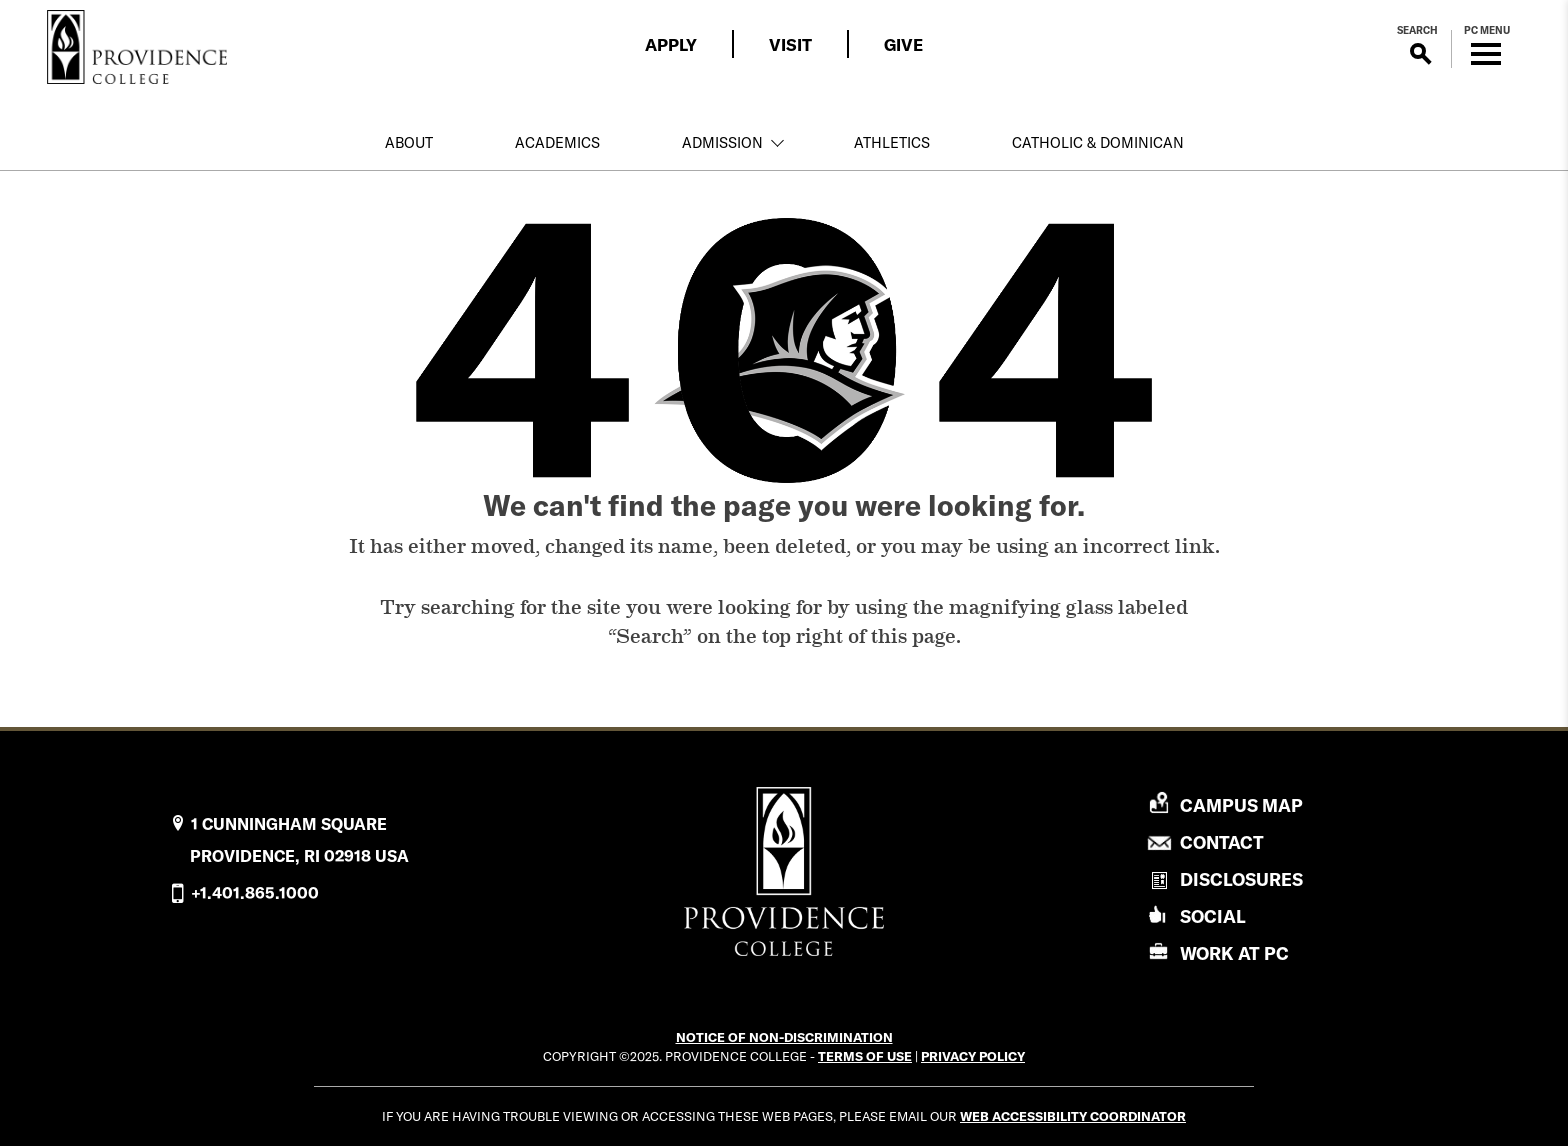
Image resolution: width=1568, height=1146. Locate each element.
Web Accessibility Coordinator (1073, 1116)
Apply (671, 44)
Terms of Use (865, 1056)
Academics (557, 143)
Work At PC (1234, 953)
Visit (790, 44)
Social (1213, 916)
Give (903, 44)
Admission (722, 143)
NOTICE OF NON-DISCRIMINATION (784, 1037)
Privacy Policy (973, 1056)
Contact (1222, 843)
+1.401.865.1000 (255, 893)
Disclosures (1241, 879)
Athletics (892, 143)
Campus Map (1241, 805)
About (409, 143)
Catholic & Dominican (1098, 143)
